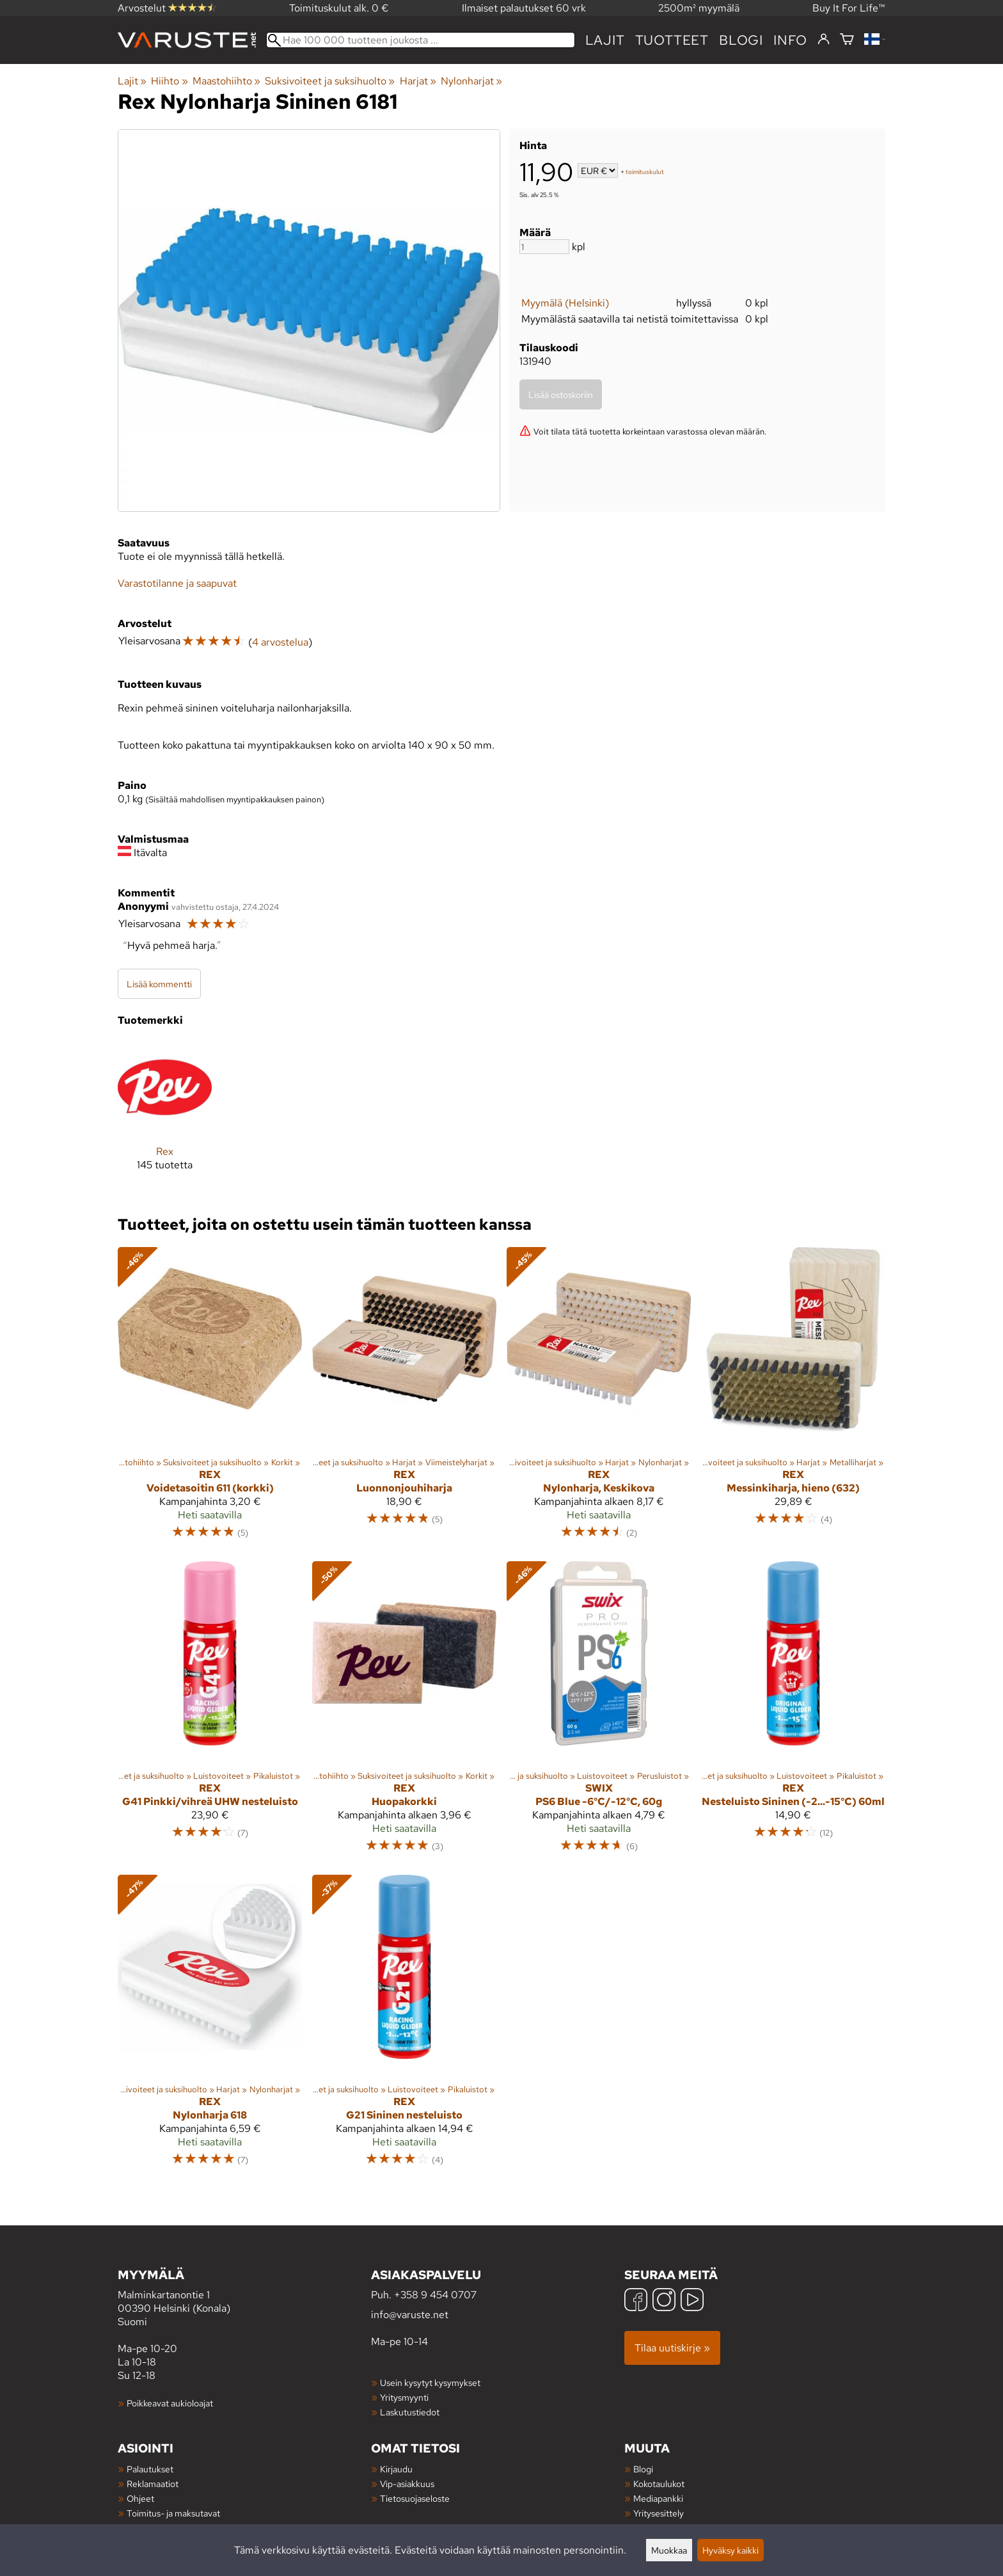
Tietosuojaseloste (415, 2498)
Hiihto (169, 81)
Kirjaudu (396, 2469)
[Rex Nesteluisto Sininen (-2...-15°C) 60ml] (793, 1712)
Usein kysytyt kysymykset (430, 2382)
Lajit (605, 40)
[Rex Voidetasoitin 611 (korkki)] (210, 1398)
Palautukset (150, 2469)
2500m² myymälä (698, 8)
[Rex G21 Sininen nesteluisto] (404, 2026)
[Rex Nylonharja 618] (210, 2026)
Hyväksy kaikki (730, 2550)
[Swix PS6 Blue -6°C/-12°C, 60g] (599, 1712)
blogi (741, 40)
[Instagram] (663, 2301)
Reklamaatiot (152, 2483)
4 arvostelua (280, 642)
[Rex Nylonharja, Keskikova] (599, 1398)
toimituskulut (645, 172)
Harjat (418, 81)
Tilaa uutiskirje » (672, 2348)
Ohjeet (140, 2498)
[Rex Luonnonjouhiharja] (404, 1398)
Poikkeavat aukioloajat (170, 2403)
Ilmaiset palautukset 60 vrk (524, 8)
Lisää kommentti (159, 984)
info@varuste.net (409, 2314)
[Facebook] (635, 2301)
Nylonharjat (471, 81)
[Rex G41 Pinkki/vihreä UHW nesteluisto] (210, 1712)
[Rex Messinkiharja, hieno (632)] (793, 1398)
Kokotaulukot (658, 2483)
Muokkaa (669, 2550)
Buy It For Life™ (848, 8)
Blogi (643, 2469)
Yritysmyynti (404, 2397)
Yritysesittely (658, 2513)
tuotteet (672, 40)
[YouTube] (692, 2301)
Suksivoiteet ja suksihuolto (330, 81)
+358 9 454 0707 (435, 2295)
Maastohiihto (226, 81)
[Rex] (165, 1115)
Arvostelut (167, 8)
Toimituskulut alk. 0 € (339, 8)
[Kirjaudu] (823, 39)
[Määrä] (544, 246)
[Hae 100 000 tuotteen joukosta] (420, 40)
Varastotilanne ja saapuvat (177, 583)
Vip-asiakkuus (407, 2483)
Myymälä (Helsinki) (565, 303)
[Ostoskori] (847, 40)
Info (790, 40)
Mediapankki (658, 2498)
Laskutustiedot (409, 2412)
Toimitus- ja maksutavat (173, 2513)
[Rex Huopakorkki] (404, 1712)
